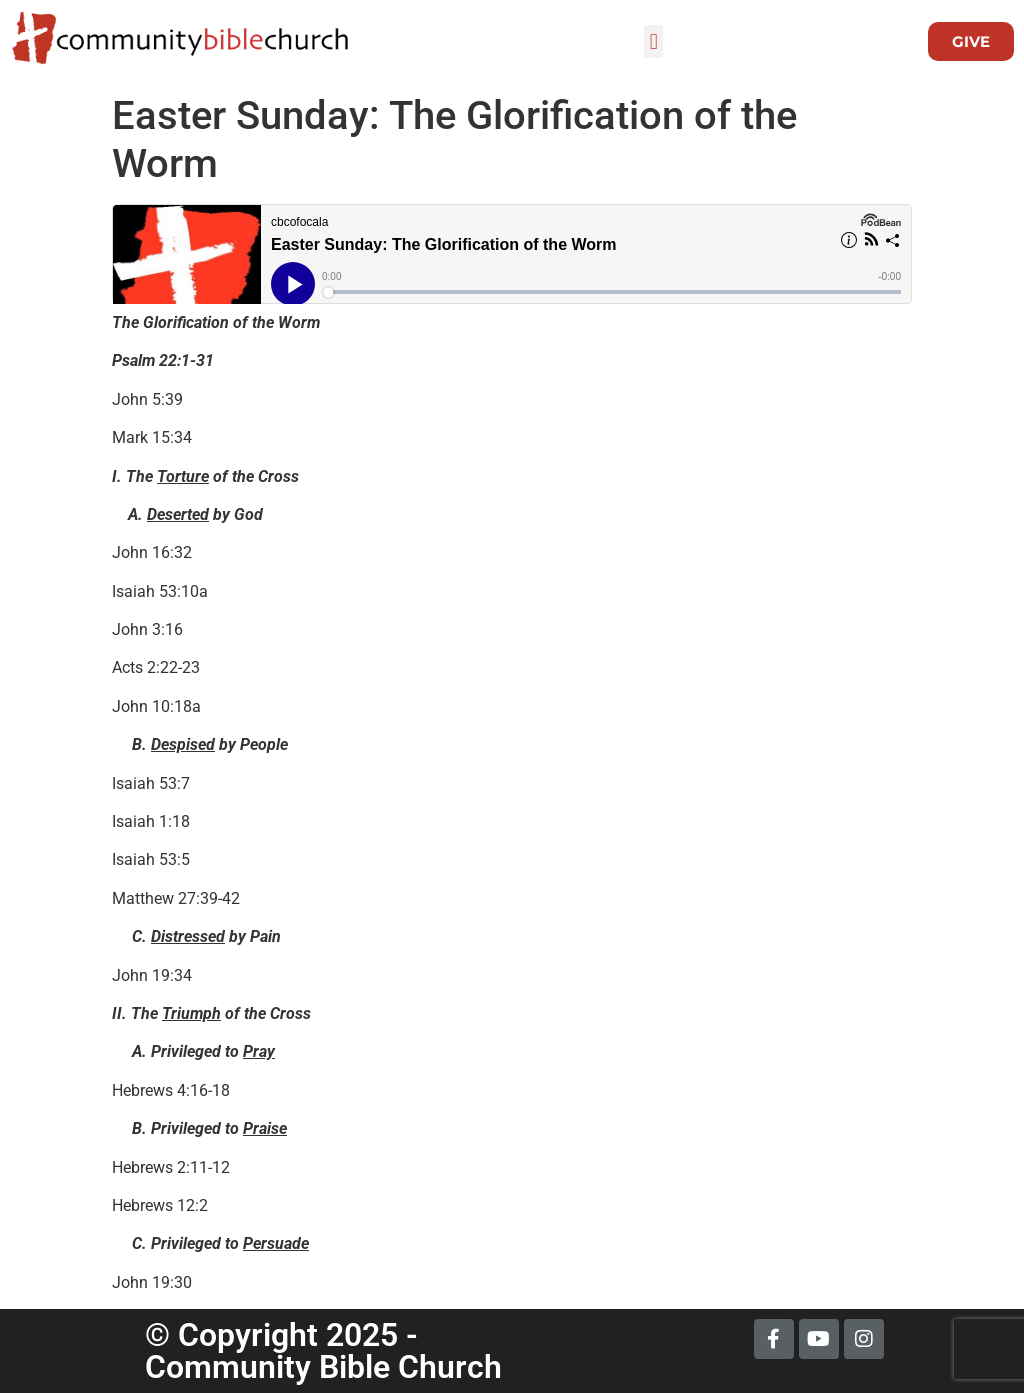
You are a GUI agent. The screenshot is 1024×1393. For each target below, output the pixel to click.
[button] (653, 41)
